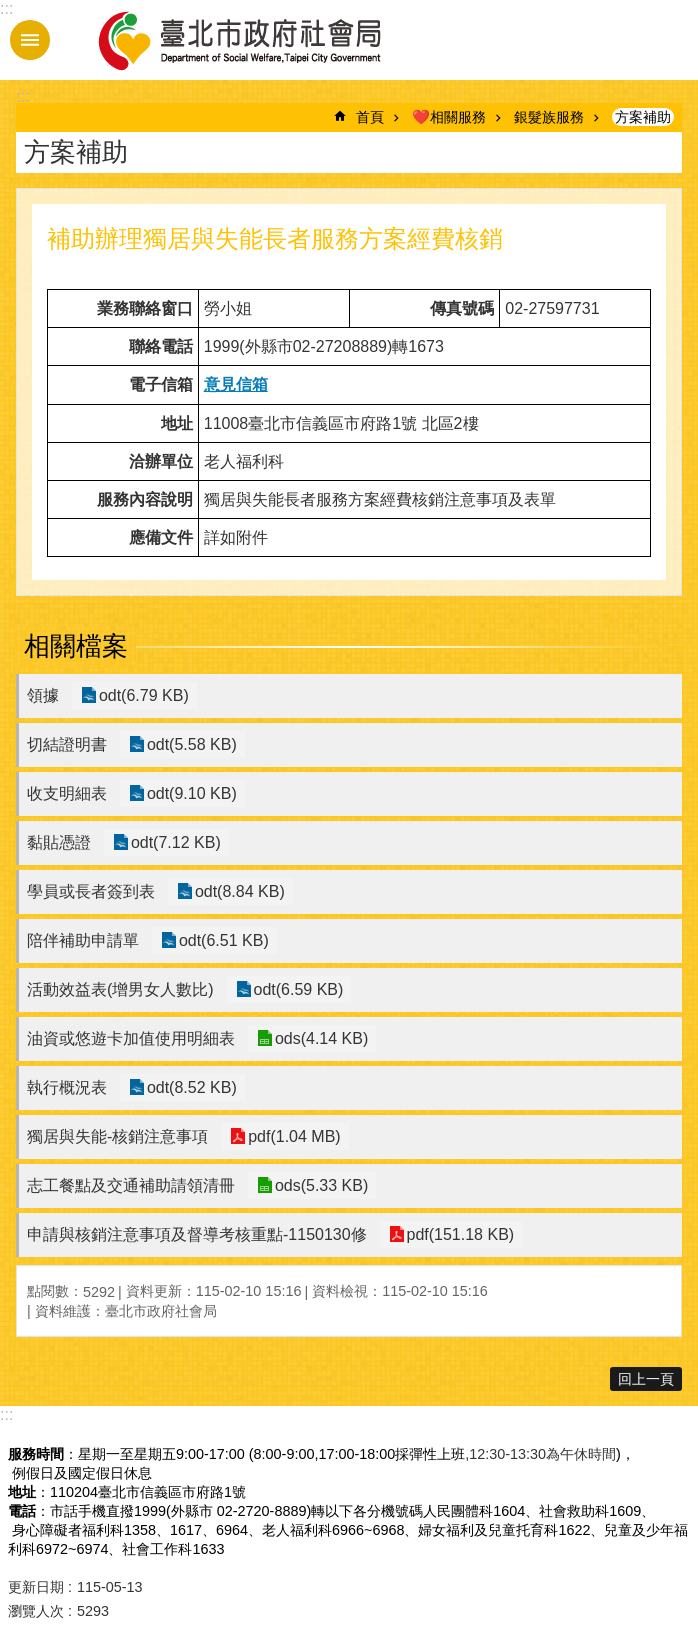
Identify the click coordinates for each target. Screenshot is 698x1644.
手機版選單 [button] (30, 40)
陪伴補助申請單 (83, 940)
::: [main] (22, 96)
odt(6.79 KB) (142, 695)
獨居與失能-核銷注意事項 (117, 1136)
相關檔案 (76, 646)
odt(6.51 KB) (222, 940)
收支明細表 (67, 793)
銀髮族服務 (549, 117)
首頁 (370, 117)
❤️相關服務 (449, 117)
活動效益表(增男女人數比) (120, 989)
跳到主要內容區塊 (10, 10)
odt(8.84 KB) (238, 891)
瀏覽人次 (36, 1611)
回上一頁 (646, 1379)
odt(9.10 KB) (190, 793)
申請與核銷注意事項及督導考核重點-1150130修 (197, 1234)
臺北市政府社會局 (263, 40)
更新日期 (36, 1587)
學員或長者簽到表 (91, 891)
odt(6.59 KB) (297, 989)
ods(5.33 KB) (319, 1185)
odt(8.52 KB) (190, 1087)
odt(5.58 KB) (190, 744)
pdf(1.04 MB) (292, 1136)
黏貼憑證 (59, 842)
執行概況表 (67, 1087)
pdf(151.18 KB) (459, 1234)
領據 (43, 695)
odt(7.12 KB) (174, 842)
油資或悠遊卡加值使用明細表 (131, 1038)
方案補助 (643, 117)
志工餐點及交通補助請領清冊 (131, 1185)
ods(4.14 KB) (319, 1038)
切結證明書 (67, 744)
